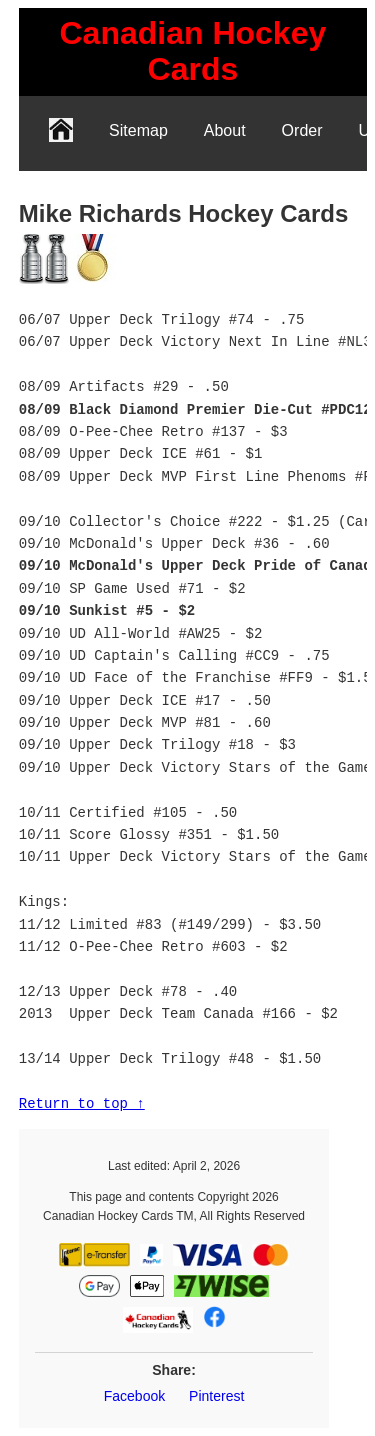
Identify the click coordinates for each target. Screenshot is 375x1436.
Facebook (134, 1396)
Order (302, 130)
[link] (193, 52)
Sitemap (138, 130)
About (225, 130)
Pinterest (216, 1396)
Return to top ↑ (82, 1103)
